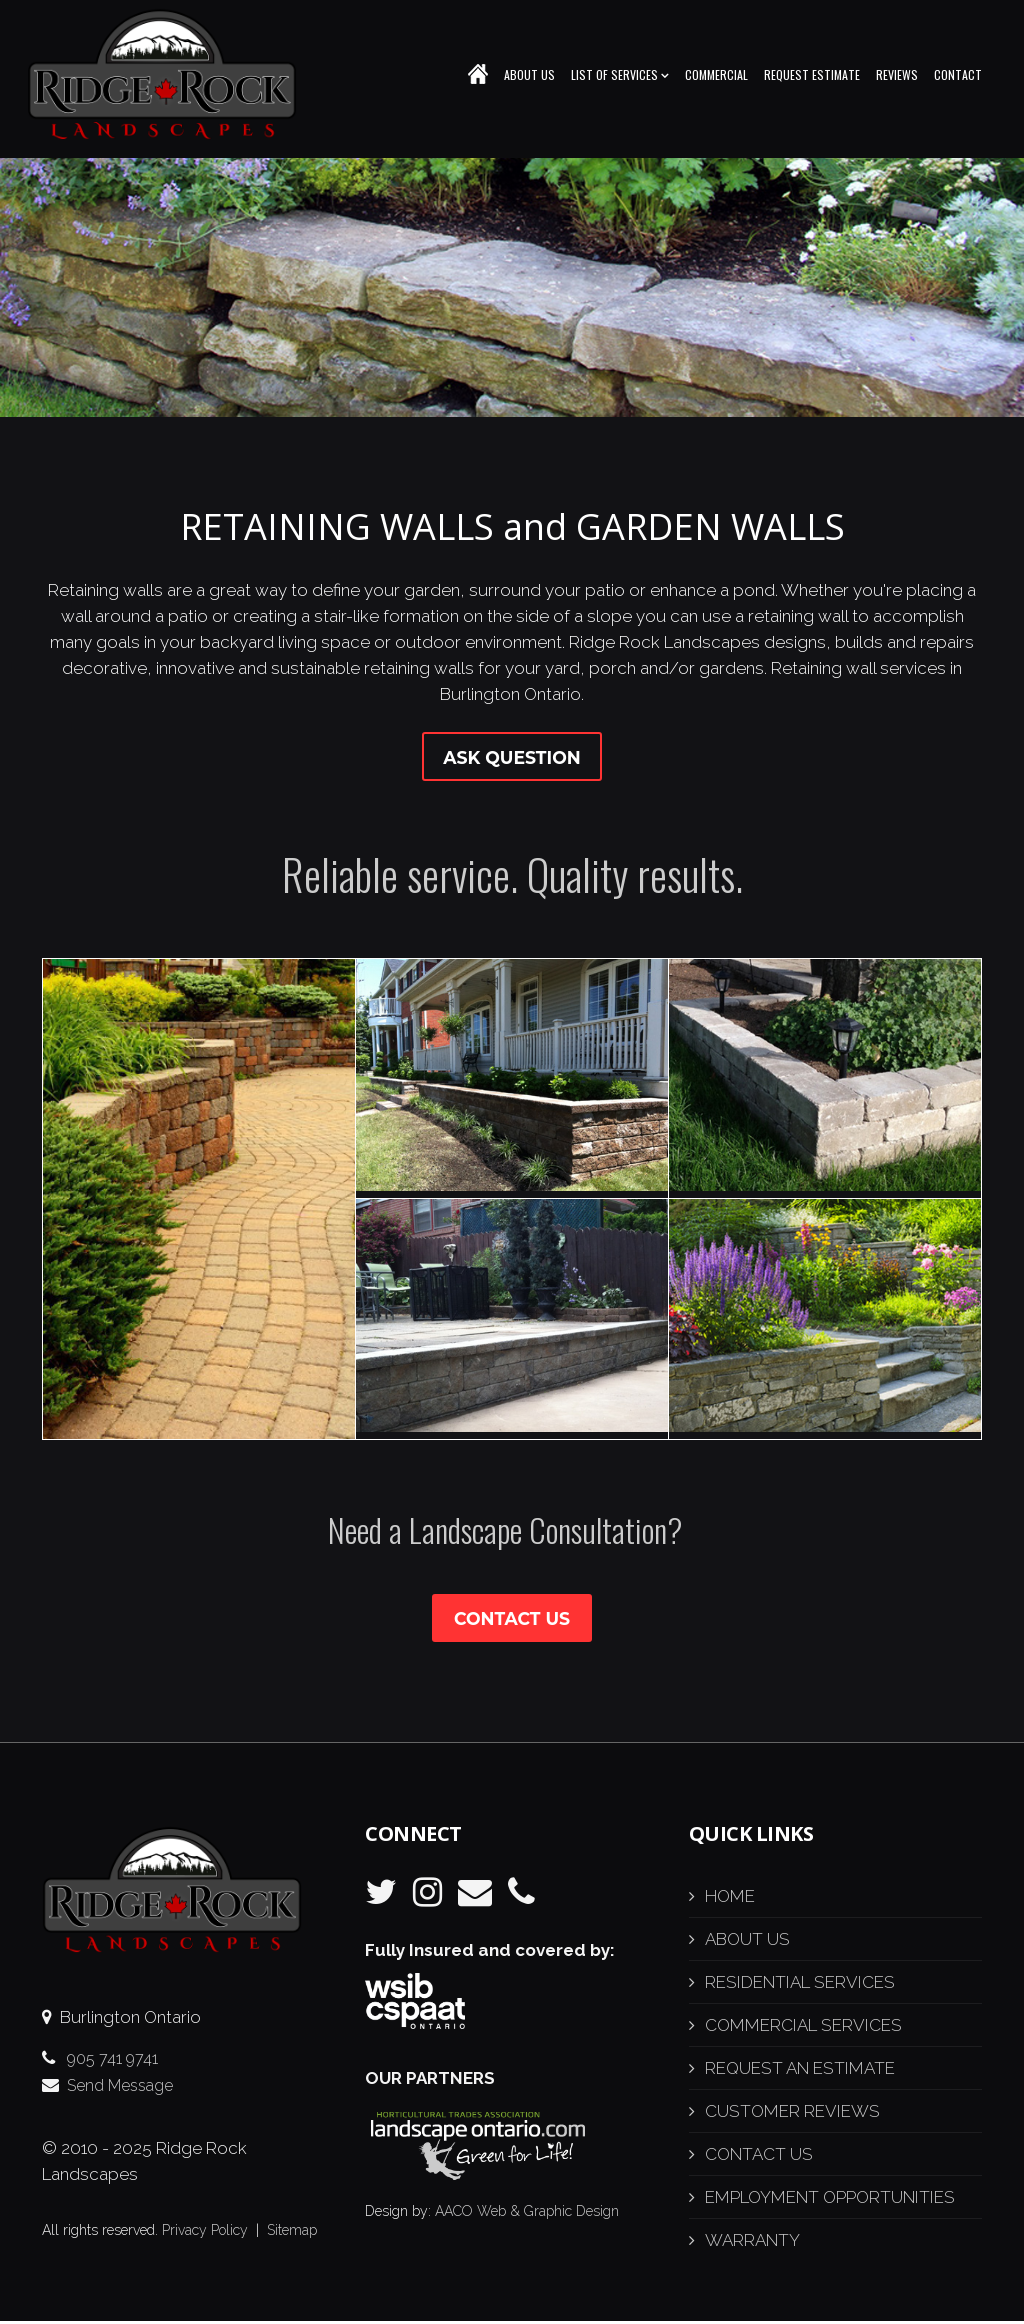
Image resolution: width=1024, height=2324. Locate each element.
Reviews (897, 74)
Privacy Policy (205, 2233)
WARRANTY (752, 2243)
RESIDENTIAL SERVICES (800, 1985)
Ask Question (511, 758)
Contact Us (512, 1621)
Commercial (716, 74)
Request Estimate (812, 74)
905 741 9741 (112, 2061)
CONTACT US (759, 2157)
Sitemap (292, 2233)
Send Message (120, 2088)
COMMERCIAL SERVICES (803, 2028)
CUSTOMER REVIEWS (792, 2114)
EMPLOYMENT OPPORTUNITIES (830, 2200)
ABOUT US (747, 1942)
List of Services (620, 74)
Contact (958, 74)
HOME (730, 1899)
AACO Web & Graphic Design (527, 2213)
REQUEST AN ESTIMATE (800, 2071)
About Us (529, 74)
